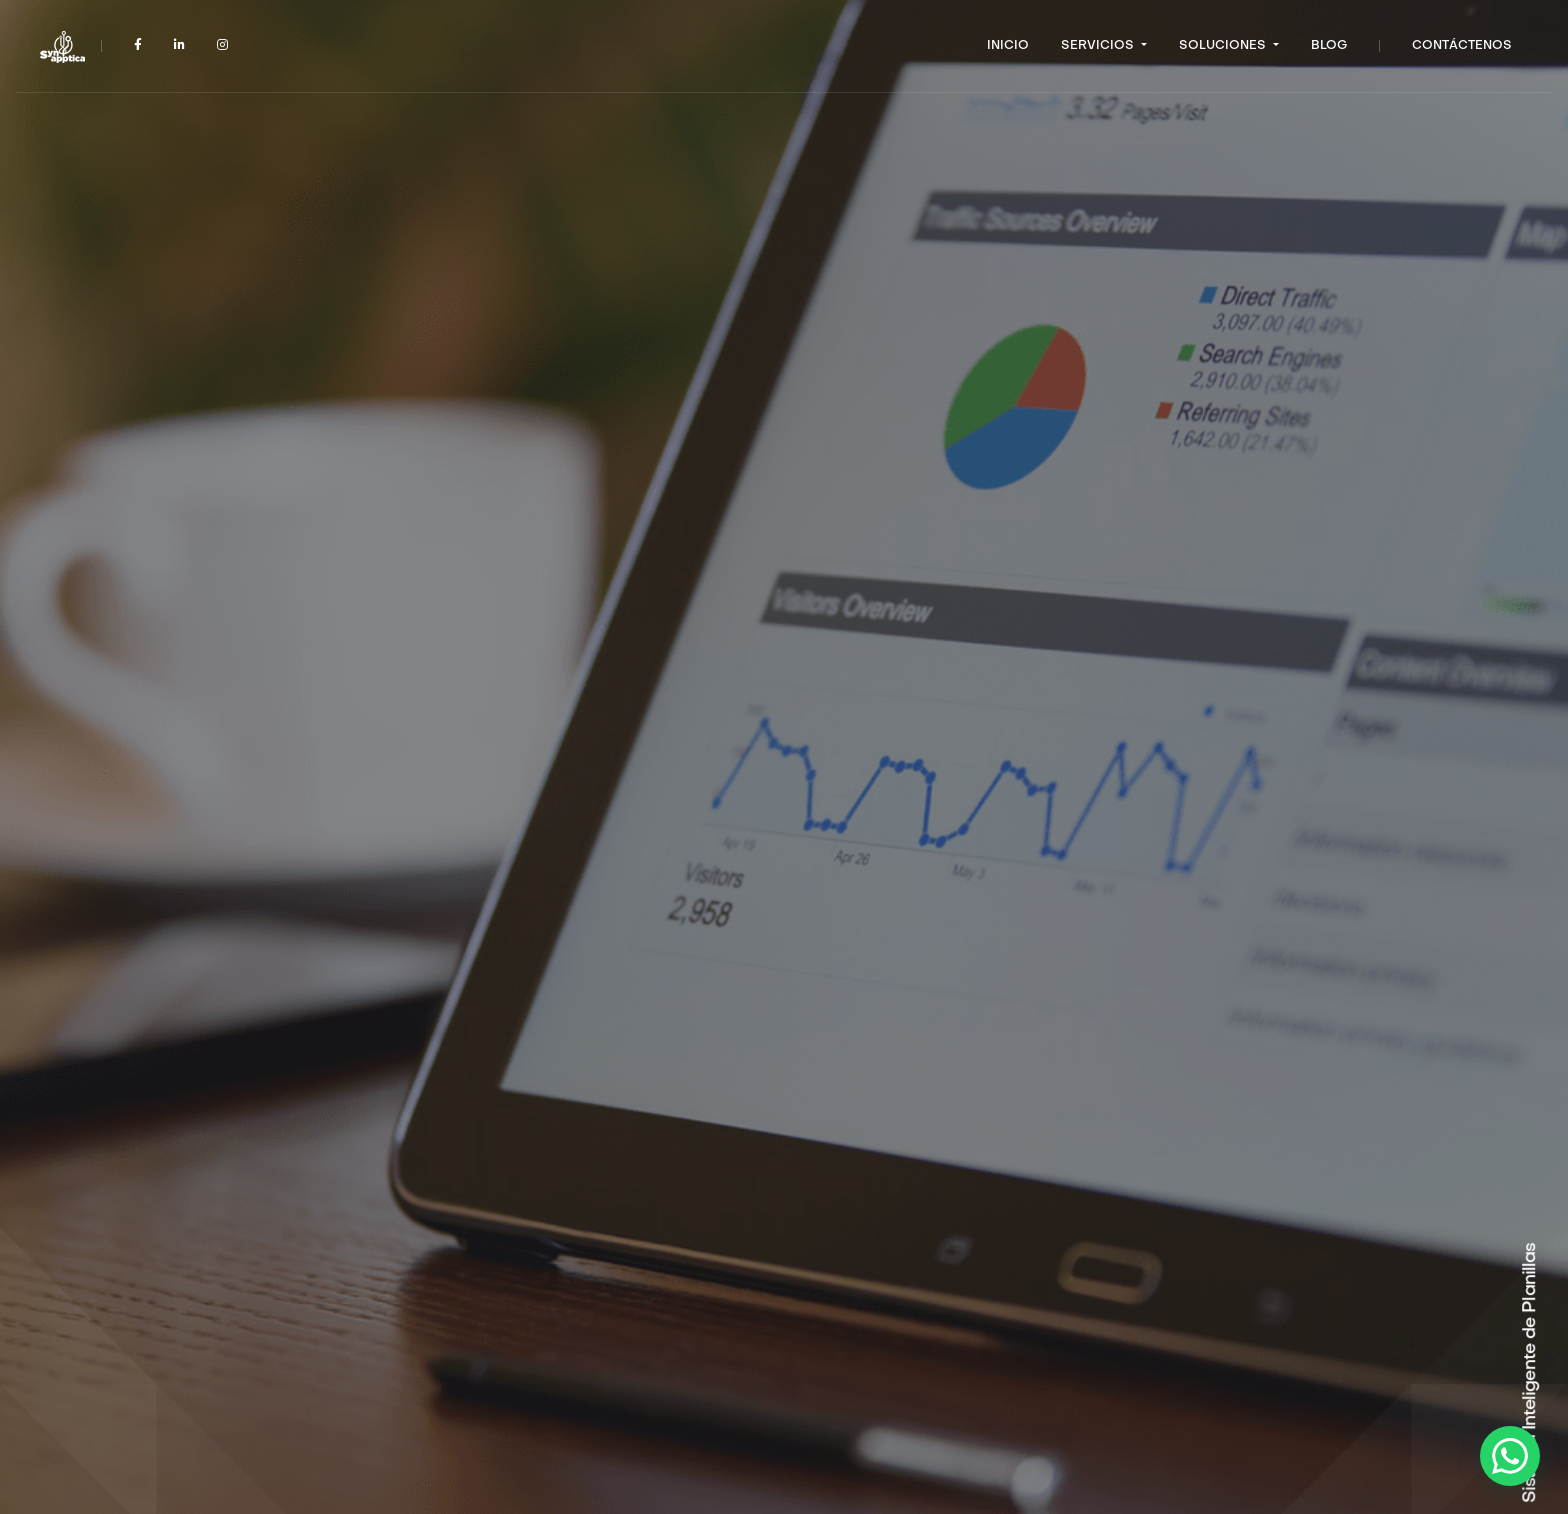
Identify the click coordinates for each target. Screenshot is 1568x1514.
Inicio (1008, 46)
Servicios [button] (1099, 46)
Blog (1329, 46)
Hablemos (409, 911)
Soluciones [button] (1224, 46)
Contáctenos (1462, 46)
